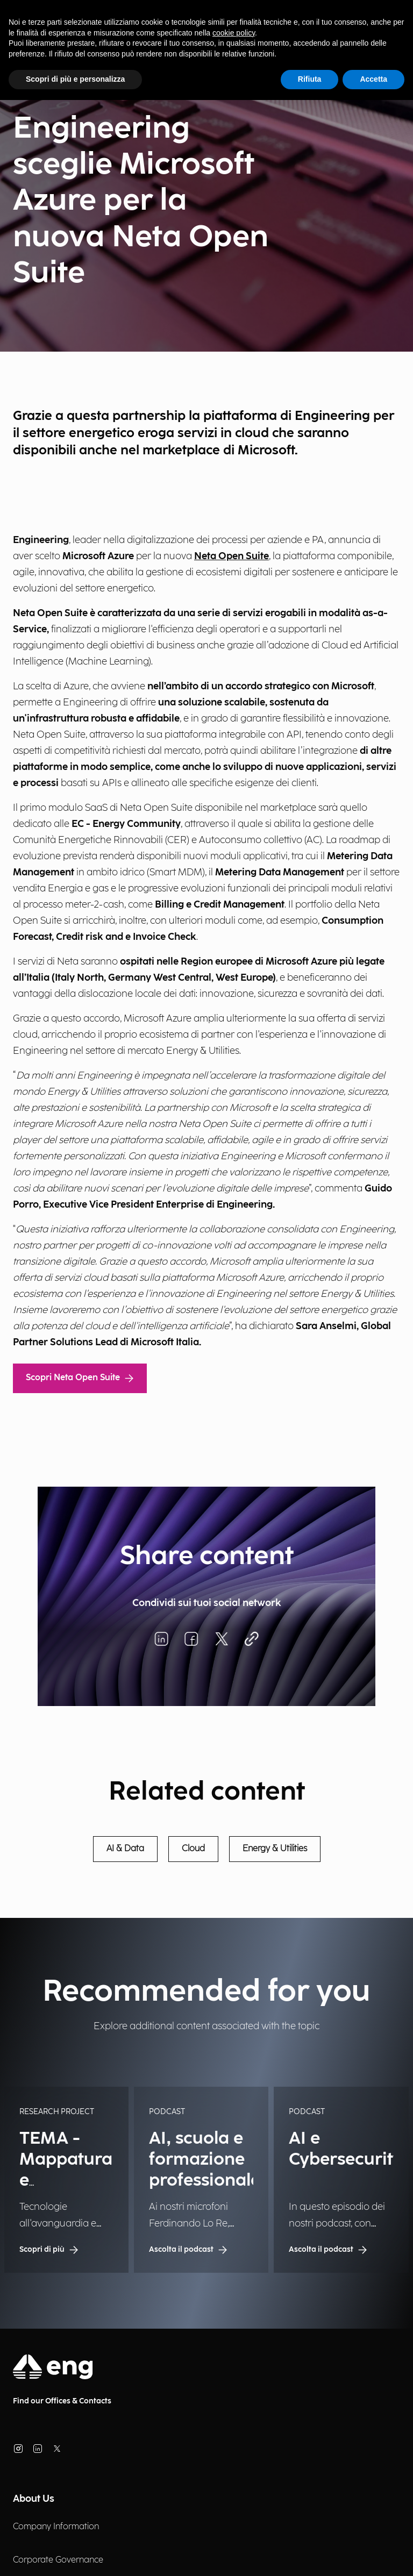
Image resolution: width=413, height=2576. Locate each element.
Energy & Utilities (275, 1849)
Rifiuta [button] (310, 79)
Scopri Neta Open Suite (80, 1378)
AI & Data (125, 1849)
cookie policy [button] (233, 32)
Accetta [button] (373, 79)
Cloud (193, 1849)
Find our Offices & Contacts (62, 2401)
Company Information (56, 2527)
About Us (33, 2498)
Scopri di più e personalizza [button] (75, 79)
